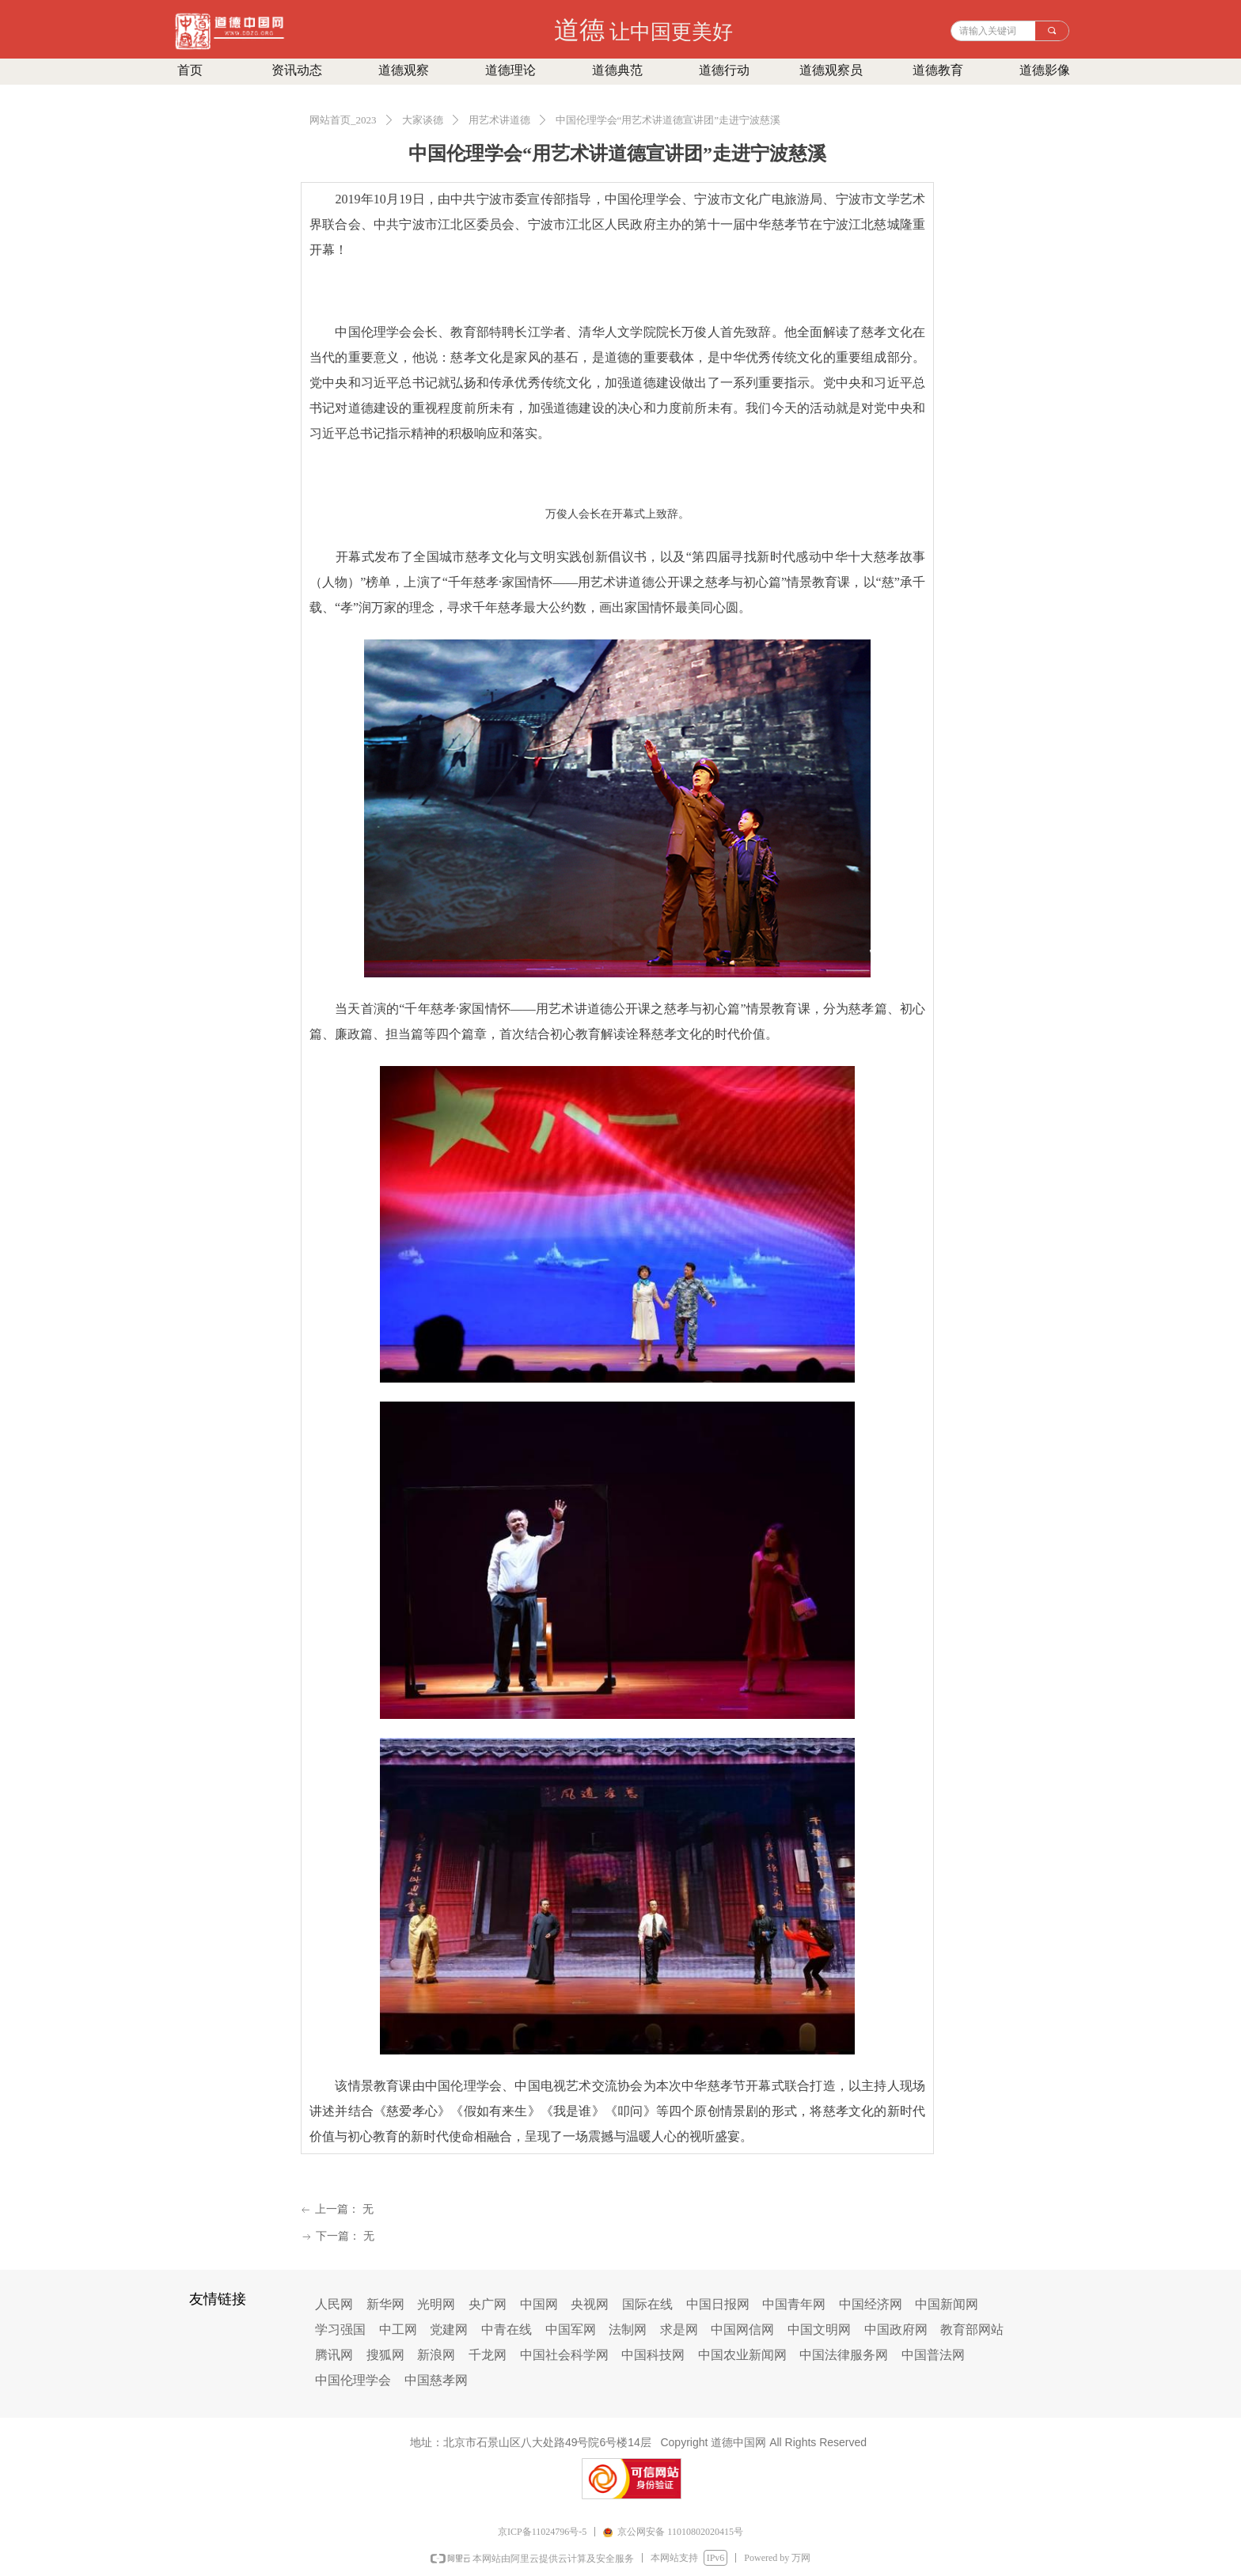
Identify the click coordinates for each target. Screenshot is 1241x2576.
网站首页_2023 (343, 120)
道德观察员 (831, 70)
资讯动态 (296, 70)
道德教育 (938, 70)
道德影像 (1044, 70)
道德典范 (617, 70)
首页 (190, 70)
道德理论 (510, 70)
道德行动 (724, 70)
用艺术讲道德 (499, 120)
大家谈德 (422, 120)
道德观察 (403, 70)
